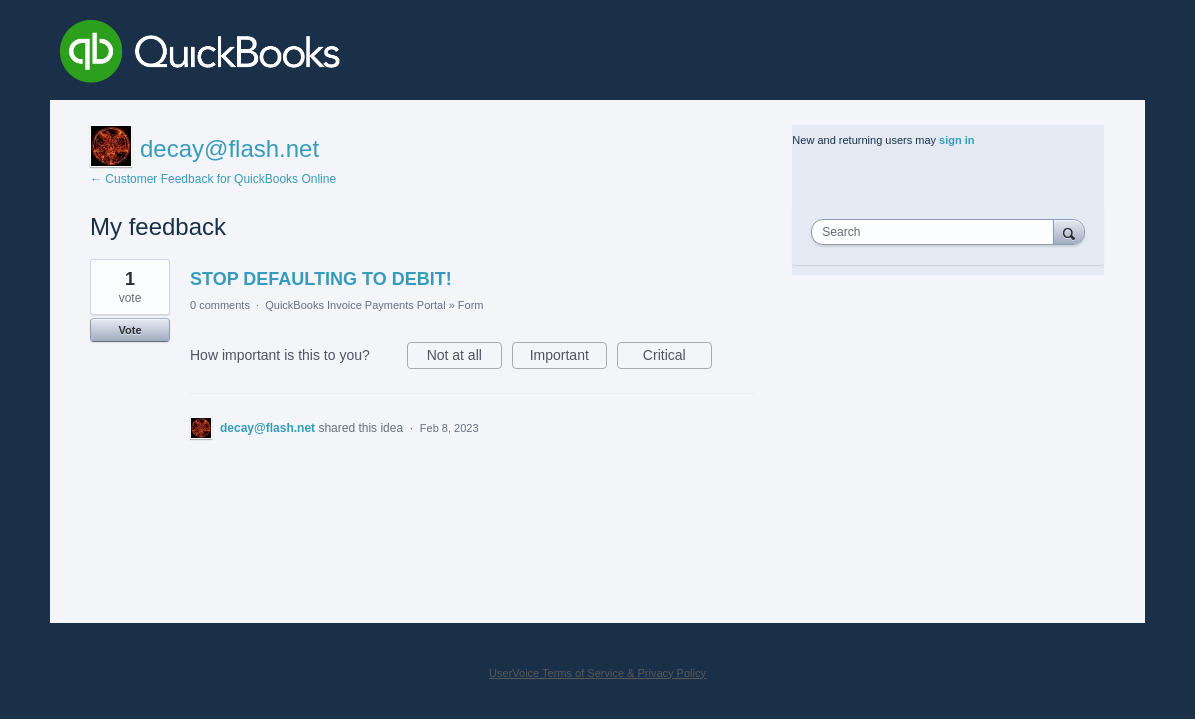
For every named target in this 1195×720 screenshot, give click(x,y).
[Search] (1069, 231)
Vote (129, 330)
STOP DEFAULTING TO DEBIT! (321, 279)
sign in (956, 140)
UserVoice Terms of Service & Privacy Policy (597, 673)
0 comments (220, 305)
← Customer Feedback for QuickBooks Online (213, 179)
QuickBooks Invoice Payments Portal (355, 305)
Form (471, 305)
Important (568, 358)
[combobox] (937, 232)
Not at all (464, 358)
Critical (677, 358)
